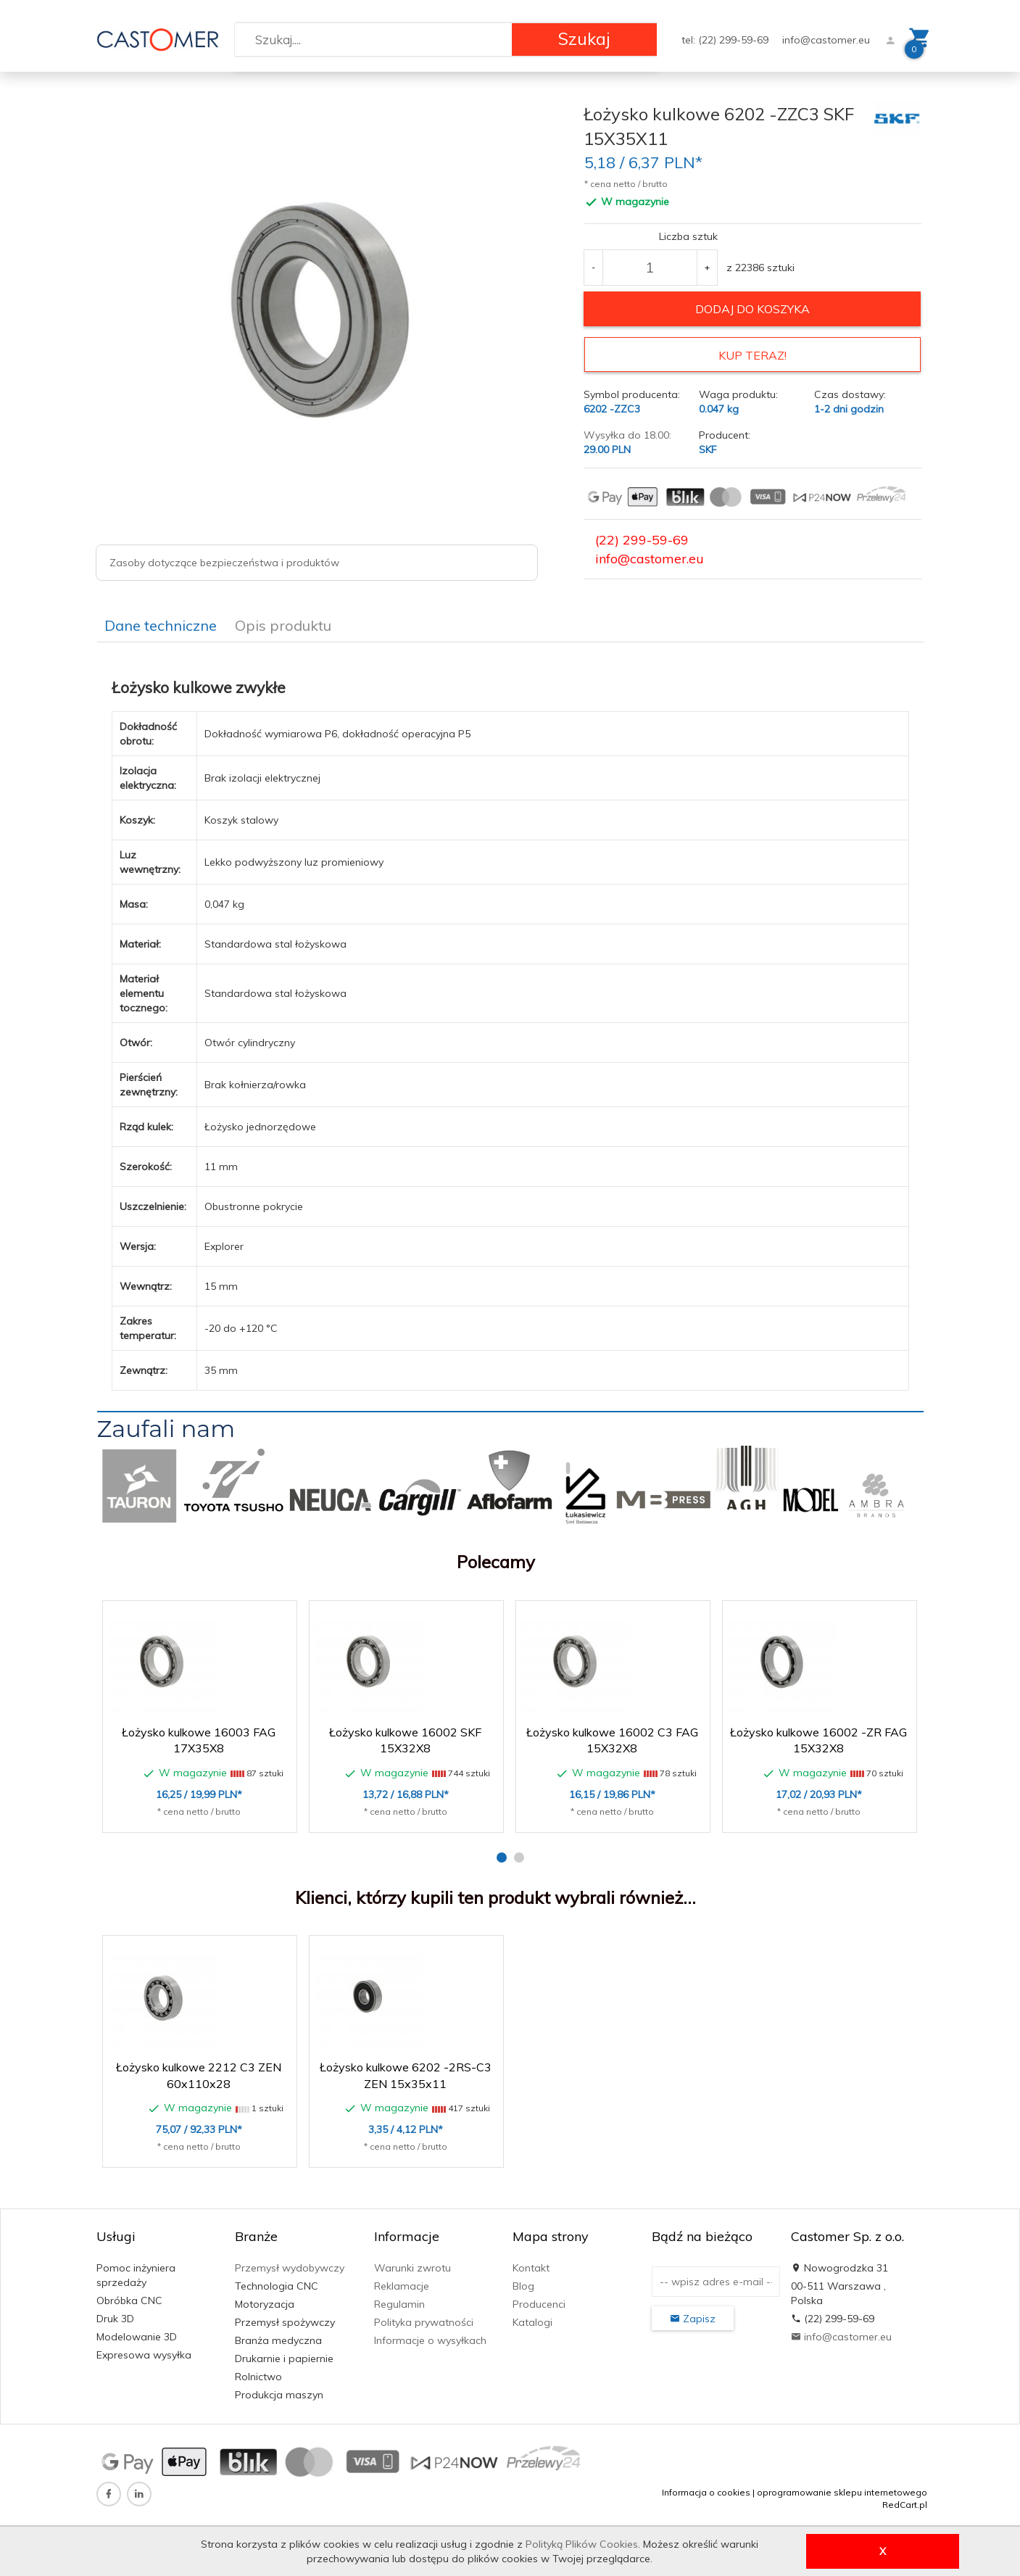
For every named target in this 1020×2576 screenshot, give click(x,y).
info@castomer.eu (826, 39)
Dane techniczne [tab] (160, 622)
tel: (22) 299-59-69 (726, 39)
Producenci (539, 2299)
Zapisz (693, 2314)
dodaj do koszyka (752, 309)
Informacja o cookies (706, 2487)
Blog (523, 2281)
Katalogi (532, 2317)
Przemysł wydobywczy (289, 2263)
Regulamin (399, 2299)
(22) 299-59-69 (642, 536)
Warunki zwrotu (412, 2263)
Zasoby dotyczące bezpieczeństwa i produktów (224, 562)
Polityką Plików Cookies (582, 2544)
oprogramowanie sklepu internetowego (842, 2487)
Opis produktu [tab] (283, 622)
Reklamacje (401, 2281)
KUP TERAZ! (752, 355)
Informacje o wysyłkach (430, 2336)
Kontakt (531, 2263)
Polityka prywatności (423, 2317)
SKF (708, 445)
